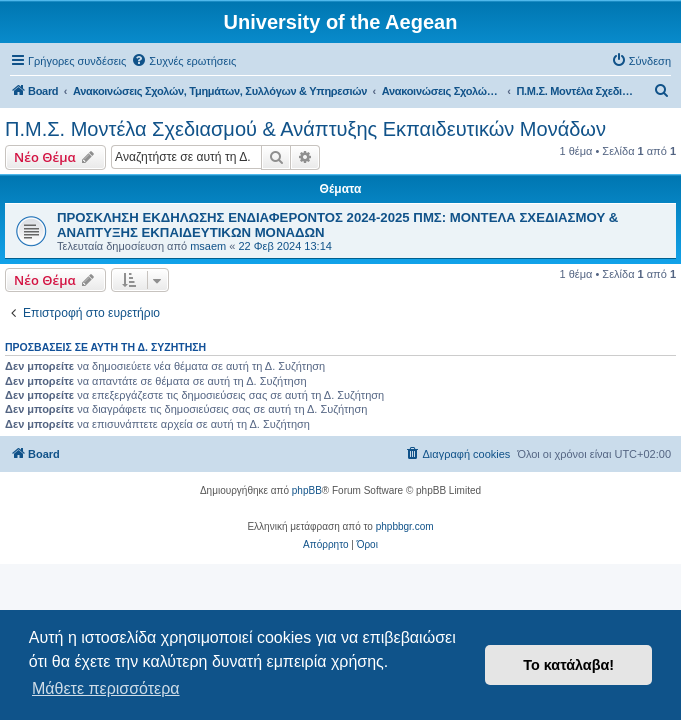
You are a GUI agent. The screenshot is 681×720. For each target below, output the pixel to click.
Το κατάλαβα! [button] (568, 665)
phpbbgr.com (405, 526)
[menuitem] (183, 61)
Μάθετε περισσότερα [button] (106, 688)
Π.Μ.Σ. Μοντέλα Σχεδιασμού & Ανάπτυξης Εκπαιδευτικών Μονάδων (305, 129)
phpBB (307, 490)
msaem (208, 246)
